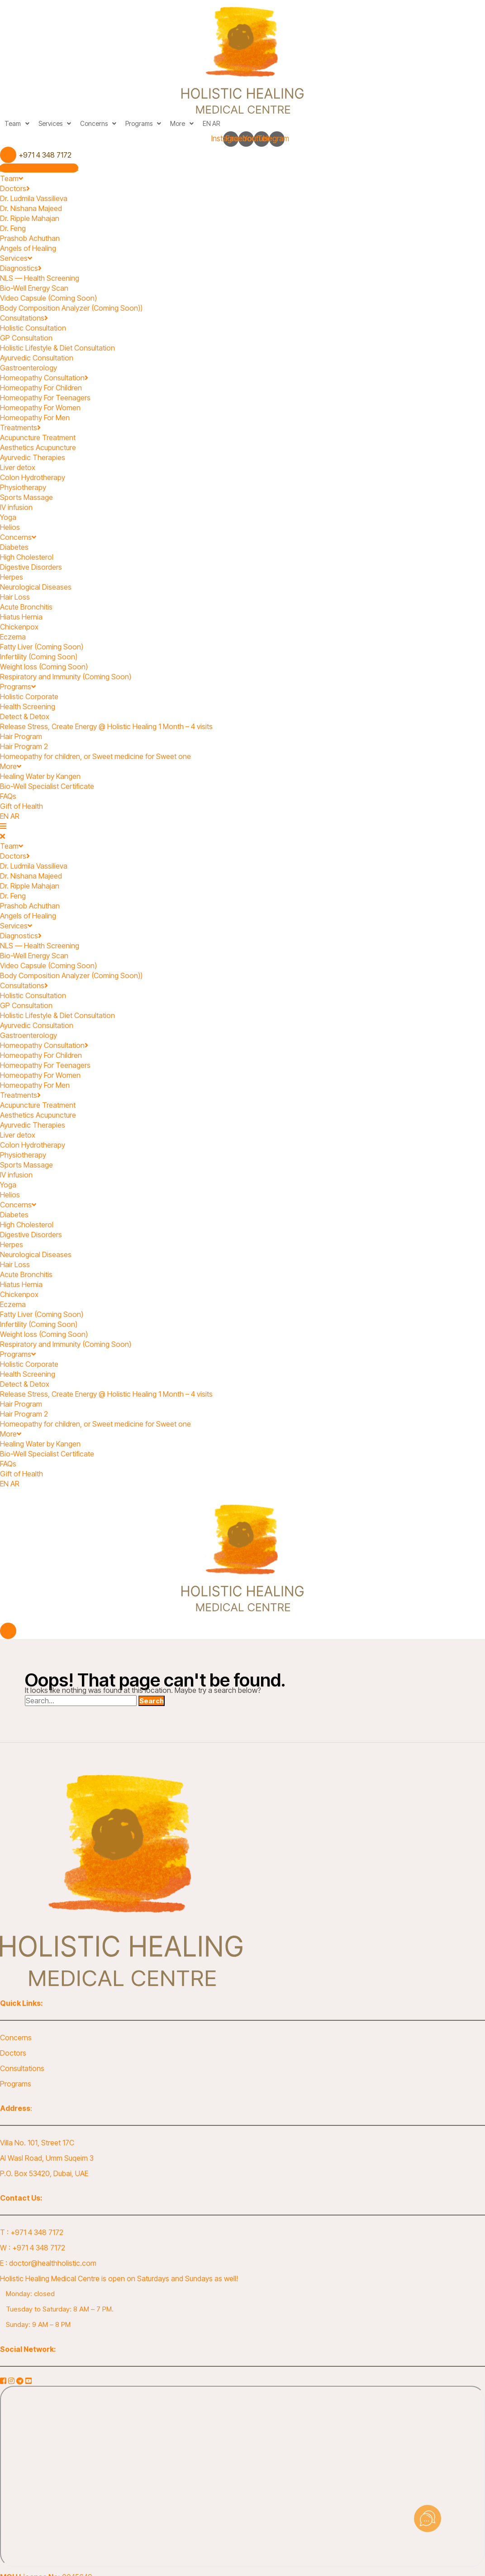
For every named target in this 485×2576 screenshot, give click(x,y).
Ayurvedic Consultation (36, 357)
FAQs (8, 796)
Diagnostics (21, 268)
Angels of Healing (28, 248)
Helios (10, 527)
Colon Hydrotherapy (32, 477)
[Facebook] (4, 2380)
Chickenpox (20, 626)
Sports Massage (26, 497)
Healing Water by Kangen (40, 776)
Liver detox (17, 467)
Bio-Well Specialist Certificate (47, 786)
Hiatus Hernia (21, 616)
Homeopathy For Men (35, 417)
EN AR (211, 123)
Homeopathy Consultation (44, 377)
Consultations (24, 317)
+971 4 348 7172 (36, 2232)
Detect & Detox (24, 716)
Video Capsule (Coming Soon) (48, 298)
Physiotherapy (23, 487)
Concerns (98, 123)
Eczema (13, 636)
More (182, 123)
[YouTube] (28, 2380)
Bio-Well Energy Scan (34, 288)
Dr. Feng (13, 228)
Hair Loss (15, 596)
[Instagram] (12, 2380)
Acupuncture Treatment (38, 437)
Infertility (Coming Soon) (38, 656)
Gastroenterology (28, 367)
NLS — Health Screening (39, 278)
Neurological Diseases (35, 586)
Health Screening (27, 706)
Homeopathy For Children (41, 387)
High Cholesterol (26, 557)
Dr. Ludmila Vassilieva (33, 198)
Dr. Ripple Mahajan (29, 218)
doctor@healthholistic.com (52, 2263)
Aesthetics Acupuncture (38, 447)
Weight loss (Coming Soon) (44, 666)
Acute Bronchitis (26, 606)
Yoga (9, 517)
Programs (143, 123)
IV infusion (16, 507)
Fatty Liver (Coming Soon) (41, 646)
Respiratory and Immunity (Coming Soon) (65, 676)
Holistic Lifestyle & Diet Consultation (57, 347)
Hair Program (21, 736)
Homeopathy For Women (40, 407)
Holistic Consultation (33, 327)
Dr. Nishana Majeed (31, 208)
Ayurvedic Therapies (32, 457)
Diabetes (14, 547)
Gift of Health (21, 806)
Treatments (20, 427)
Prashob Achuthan (30, 238)
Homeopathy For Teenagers (45, 397)
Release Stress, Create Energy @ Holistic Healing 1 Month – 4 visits (106, 726)
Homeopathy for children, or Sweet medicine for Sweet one (95, 756)
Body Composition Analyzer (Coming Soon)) (71, 307)
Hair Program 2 (24, 746)
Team (17, 123)
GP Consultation (26, 337)
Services (54, 123)
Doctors (15, 188)
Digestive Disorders (31, 567)
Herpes (11, 577)
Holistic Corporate (29, 696)
